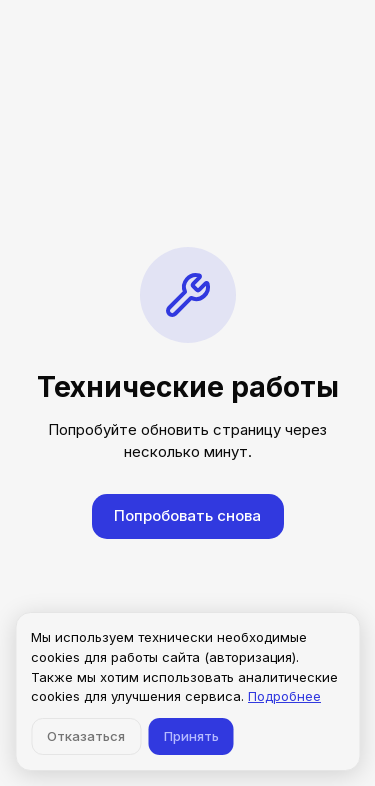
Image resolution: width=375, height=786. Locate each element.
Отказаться (86, 736)
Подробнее (284, 696)
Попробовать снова (187, 515)
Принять (191, 736)
